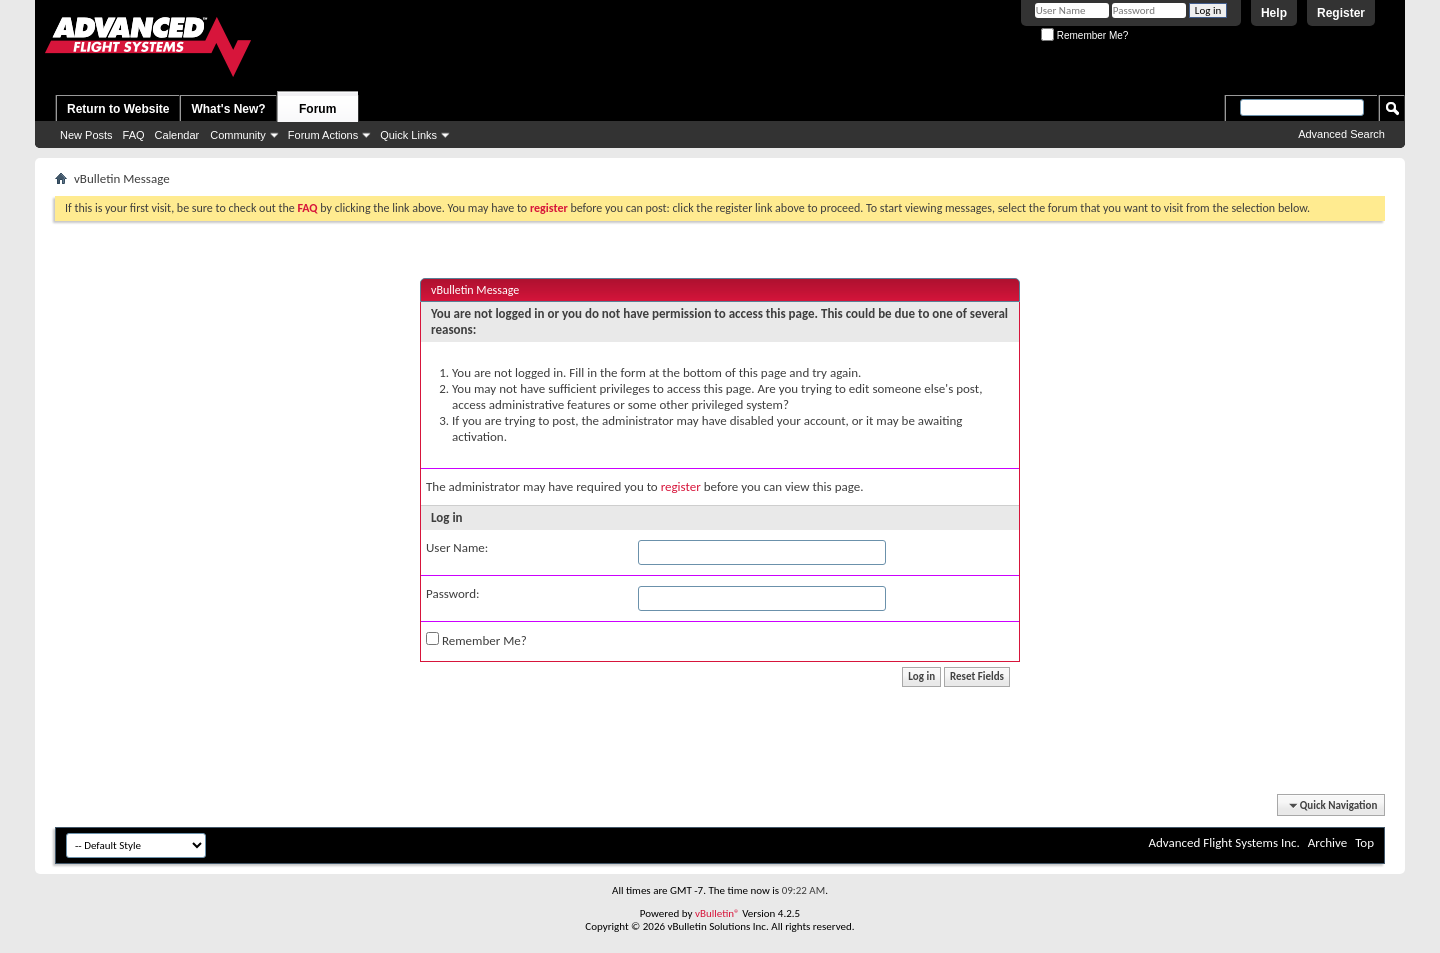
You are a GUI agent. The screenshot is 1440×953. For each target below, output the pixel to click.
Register (1341, 13)
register (681, 486)
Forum (317, 109)
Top (1364, 842)
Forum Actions (323, 135)
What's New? (228, 109)
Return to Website (118, 109)
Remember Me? (1084, 35)
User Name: (457, 547)
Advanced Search (1341, 134)
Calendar (177, 135)
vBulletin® (717, 913)
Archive (1327, 842)
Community (238, 135)
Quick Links (408, 135)
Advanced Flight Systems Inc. (1223, 842)
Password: (452, 593)
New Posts (86, 135)
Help (1274, 13)
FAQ (134, 135)
